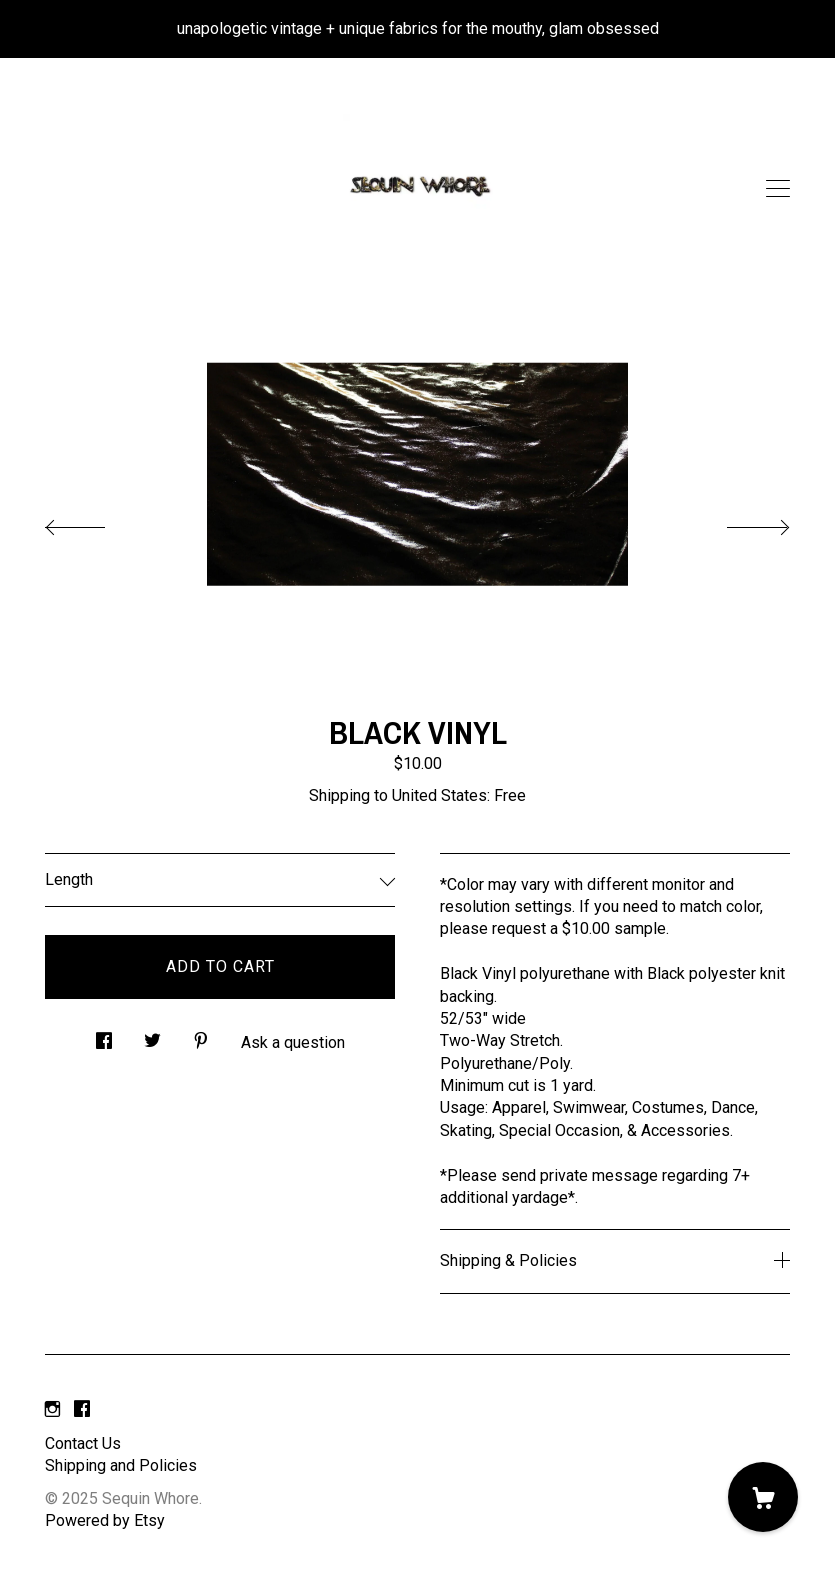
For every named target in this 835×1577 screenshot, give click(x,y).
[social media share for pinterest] (201, 1035)
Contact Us (83, 1443)
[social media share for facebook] (104, 1035)
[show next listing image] (740, 522)
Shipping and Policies (121, 1465)
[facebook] (82, 1410)
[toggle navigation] (778, 189)
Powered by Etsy (105, 1520)
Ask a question (293, 1042)
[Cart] (763, 1497)
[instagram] (52, 1410)
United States (439, 795)
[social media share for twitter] (152, 1035)
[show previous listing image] (95, 522)
